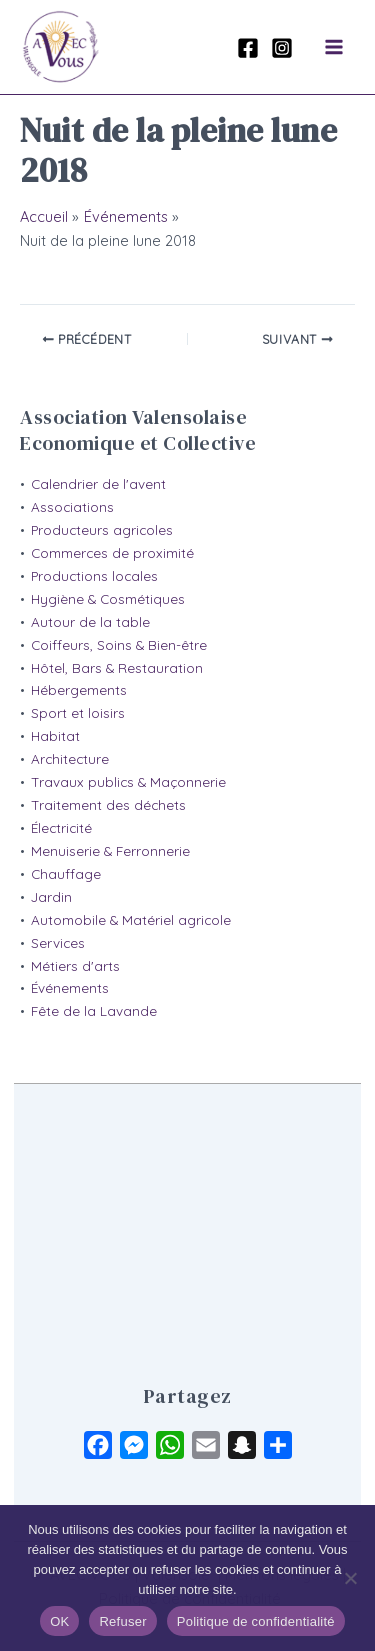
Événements (70, 988)
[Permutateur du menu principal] (334, 47)
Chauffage (66, 874)
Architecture (70, 759)
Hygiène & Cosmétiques (108, 599)
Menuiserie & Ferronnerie (110, 851)
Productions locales (94, 576)
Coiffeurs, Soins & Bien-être (119, 645)
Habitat (55, 736)
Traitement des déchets (108, 805)
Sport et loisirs (78, 713)
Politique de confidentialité (256, 1621)
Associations (72, 507)
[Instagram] (282, 48)
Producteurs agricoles (102, 530)
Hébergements (79, 690)
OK (59, 1621)
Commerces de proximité (112, 553)
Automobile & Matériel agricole (131, 920)
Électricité (61, 828)
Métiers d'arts (75, 966)
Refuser (122, 1621)
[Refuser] (350, 1578)
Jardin (51, 897)
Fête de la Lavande (94, 1011)
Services (58, 943)
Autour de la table (90, 622)
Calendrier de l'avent (98, 484)
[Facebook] (248, 48)
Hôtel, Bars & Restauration (117, 668)
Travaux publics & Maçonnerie (128, 782)
